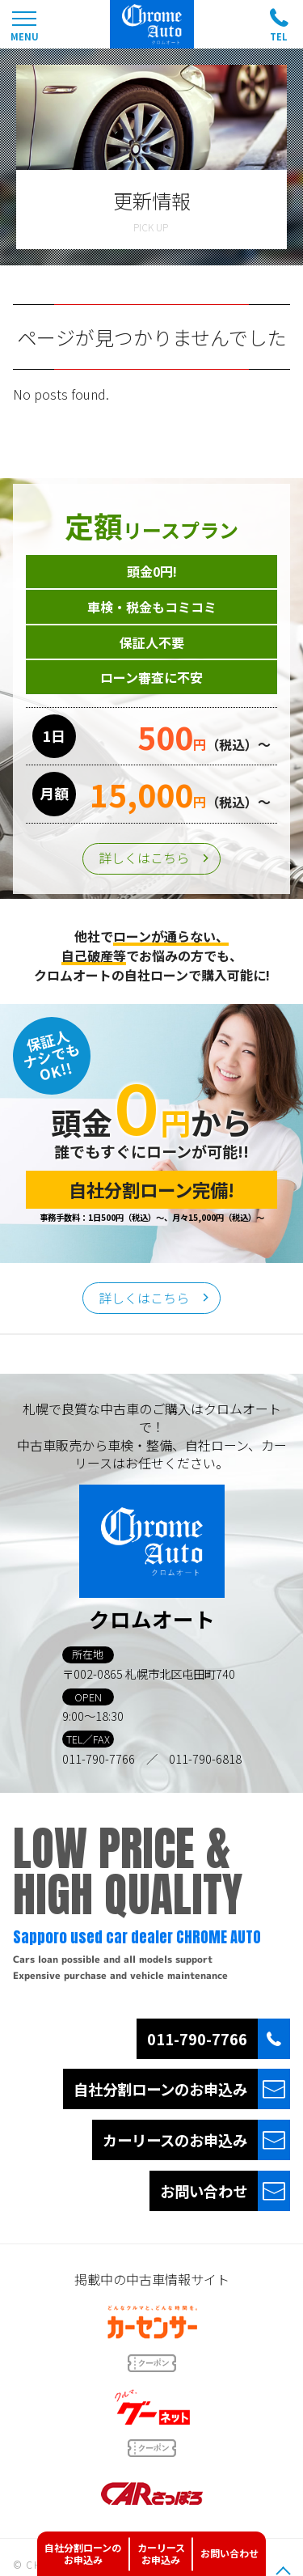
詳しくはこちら (144, 857)
